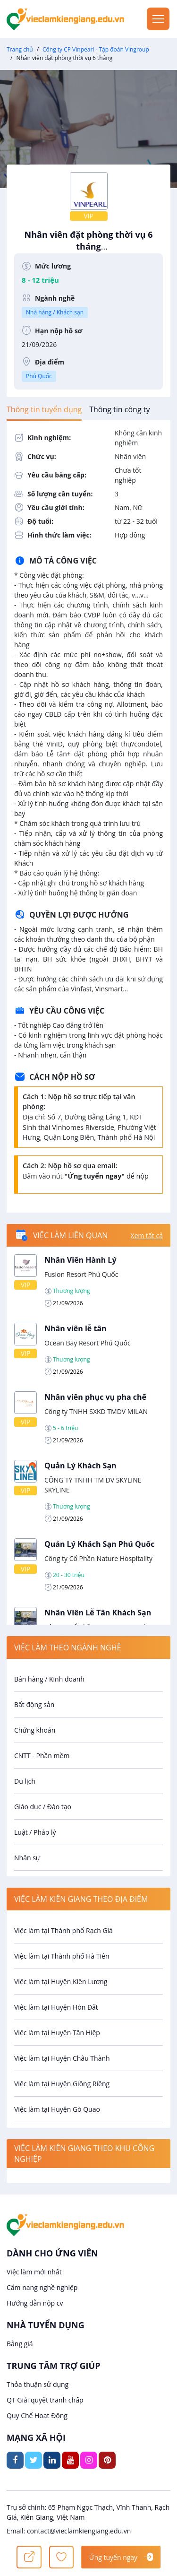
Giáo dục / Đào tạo (42, 1806)
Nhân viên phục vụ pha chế (95, 1397)
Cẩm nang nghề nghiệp (42, 2287)
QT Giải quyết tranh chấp (45, 2399)
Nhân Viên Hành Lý (80, 1260)
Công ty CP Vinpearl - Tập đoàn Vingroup (95, 49)
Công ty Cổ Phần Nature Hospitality (98, 1558)
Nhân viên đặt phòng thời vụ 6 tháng (88, 245)
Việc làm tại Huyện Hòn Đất (56, 2007)
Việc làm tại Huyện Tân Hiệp (57, 2032)
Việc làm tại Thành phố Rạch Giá (63, 1930)
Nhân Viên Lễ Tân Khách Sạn (97, 1612)
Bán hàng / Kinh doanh (49, 1678)
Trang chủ (20, 49)
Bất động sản (34, 1704)
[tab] (44, 409)
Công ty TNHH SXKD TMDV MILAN (96, 1411)
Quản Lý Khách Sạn (80, 1465)
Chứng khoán (34, 1730)
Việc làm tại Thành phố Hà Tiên (61, 1956)
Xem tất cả (147, 1235)
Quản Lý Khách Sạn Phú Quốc (99, 1544)
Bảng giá (20, 2343)
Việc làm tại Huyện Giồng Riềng (62, 2083)
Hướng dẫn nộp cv (35, 2302)
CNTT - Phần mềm (41, 1755)
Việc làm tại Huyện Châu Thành (62, 2058)
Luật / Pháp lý (35, 1832)
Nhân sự (27, 1857)
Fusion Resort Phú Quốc (81, 1274)
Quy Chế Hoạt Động (37, 2415)
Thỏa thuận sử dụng (37, 2384)
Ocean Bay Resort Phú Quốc (87, 1342)
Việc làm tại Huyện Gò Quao (57, 2109)
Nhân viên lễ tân (75, 1328)
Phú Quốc (39, 376)
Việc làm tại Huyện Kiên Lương (60, 1981)
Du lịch (24, 1781)
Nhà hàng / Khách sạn (55, 312)
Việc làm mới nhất (34, 2271)
